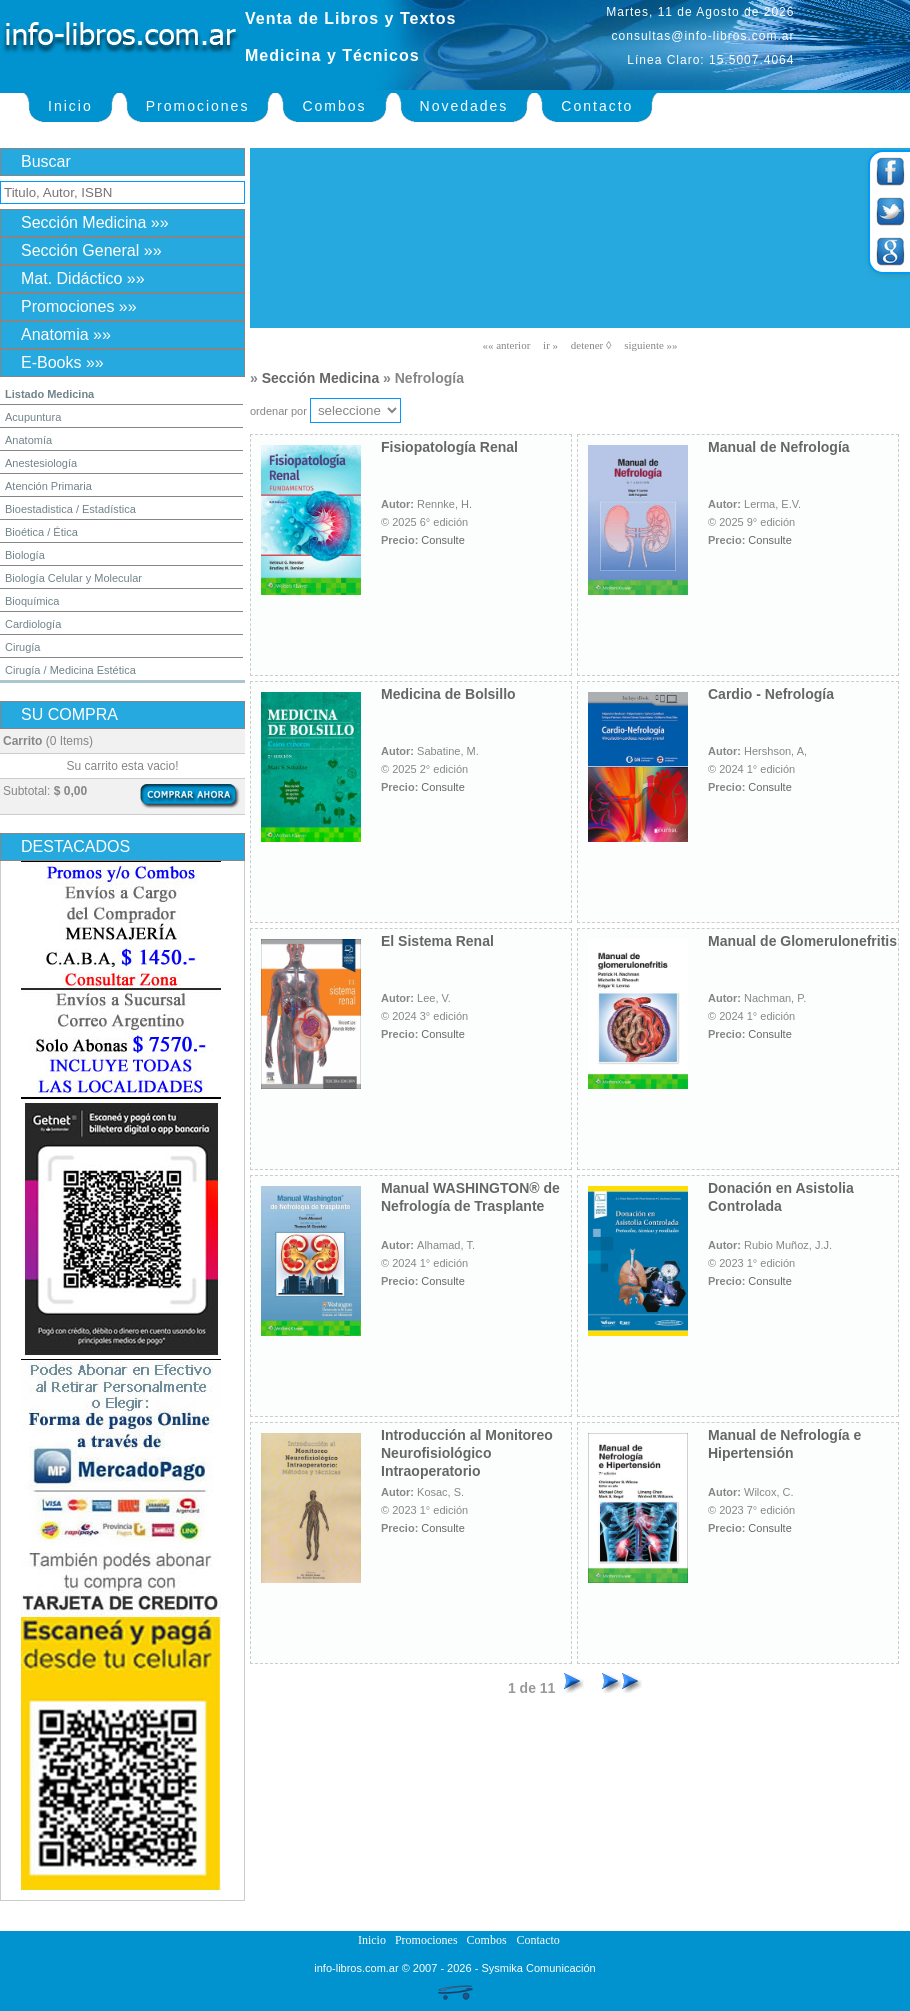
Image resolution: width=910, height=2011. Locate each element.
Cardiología (33, 624)
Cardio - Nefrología (771, 694)
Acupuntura (33, 417)
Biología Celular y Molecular (73, 578)
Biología (25, 555)
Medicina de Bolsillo (448, 694)
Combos (334, 106)
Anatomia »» (66, 334)
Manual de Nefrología (779, 447)
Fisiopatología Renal (449, 447)
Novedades (464, 106)
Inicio (70, 106)
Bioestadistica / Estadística (70, 509)
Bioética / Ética (41, 532)
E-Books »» (62, 362)
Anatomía (28, 440)
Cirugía (22, 647)
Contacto (597, 106)
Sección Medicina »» (95, 222)
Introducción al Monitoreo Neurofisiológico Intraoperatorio (467, 1453)
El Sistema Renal (437, 941)
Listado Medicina (49, 394)
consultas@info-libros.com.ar (703, 36)
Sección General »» (91, 250)
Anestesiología (41, 463)
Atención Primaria (48, 486)
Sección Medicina (320, 378)
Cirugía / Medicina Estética (70, 670)
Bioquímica (32, 601)
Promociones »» (79, 306)
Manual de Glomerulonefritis (802, 941)
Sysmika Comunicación (538, 1968)
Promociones (198, 106)
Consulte (442, 540)
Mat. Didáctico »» (83, 278)
